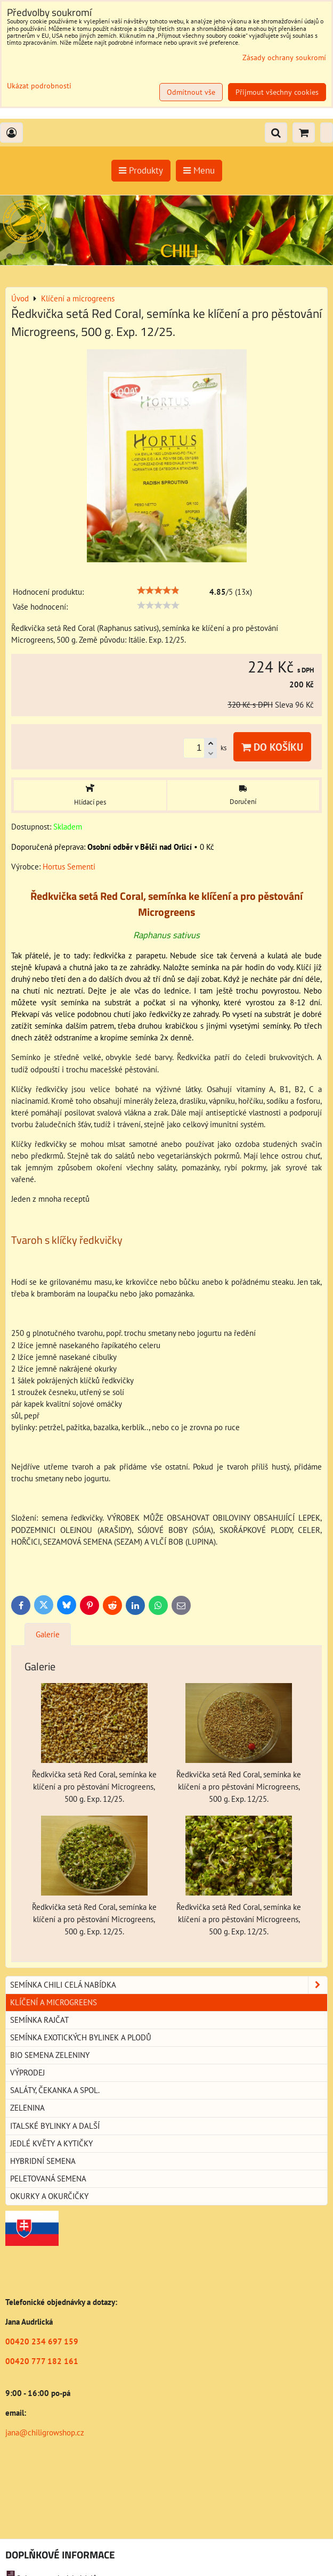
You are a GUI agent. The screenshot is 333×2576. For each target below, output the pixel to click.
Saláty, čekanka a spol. (55, 2090)
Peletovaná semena (48, 2178)
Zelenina (27, 2108)
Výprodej (27, 2073)
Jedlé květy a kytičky (51, 2143)
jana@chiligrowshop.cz (44, 2432)
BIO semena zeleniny (50, 2055)
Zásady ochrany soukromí (284, 57)
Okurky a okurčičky (49, 2196)
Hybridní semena (43, 2161)
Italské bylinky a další (55, 2126)
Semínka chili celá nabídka (168, 1984)
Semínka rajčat (39, 2020)
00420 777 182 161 (41, 2361)
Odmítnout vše (191, 92)
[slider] (158, 590)
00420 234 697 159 (41, 2341)
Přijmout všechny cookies (277, 92)
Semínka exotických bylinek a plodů (80, 2037)
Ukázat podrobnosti (39, 86)
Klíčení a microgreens (53, 2002)
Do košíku (272, 746)
